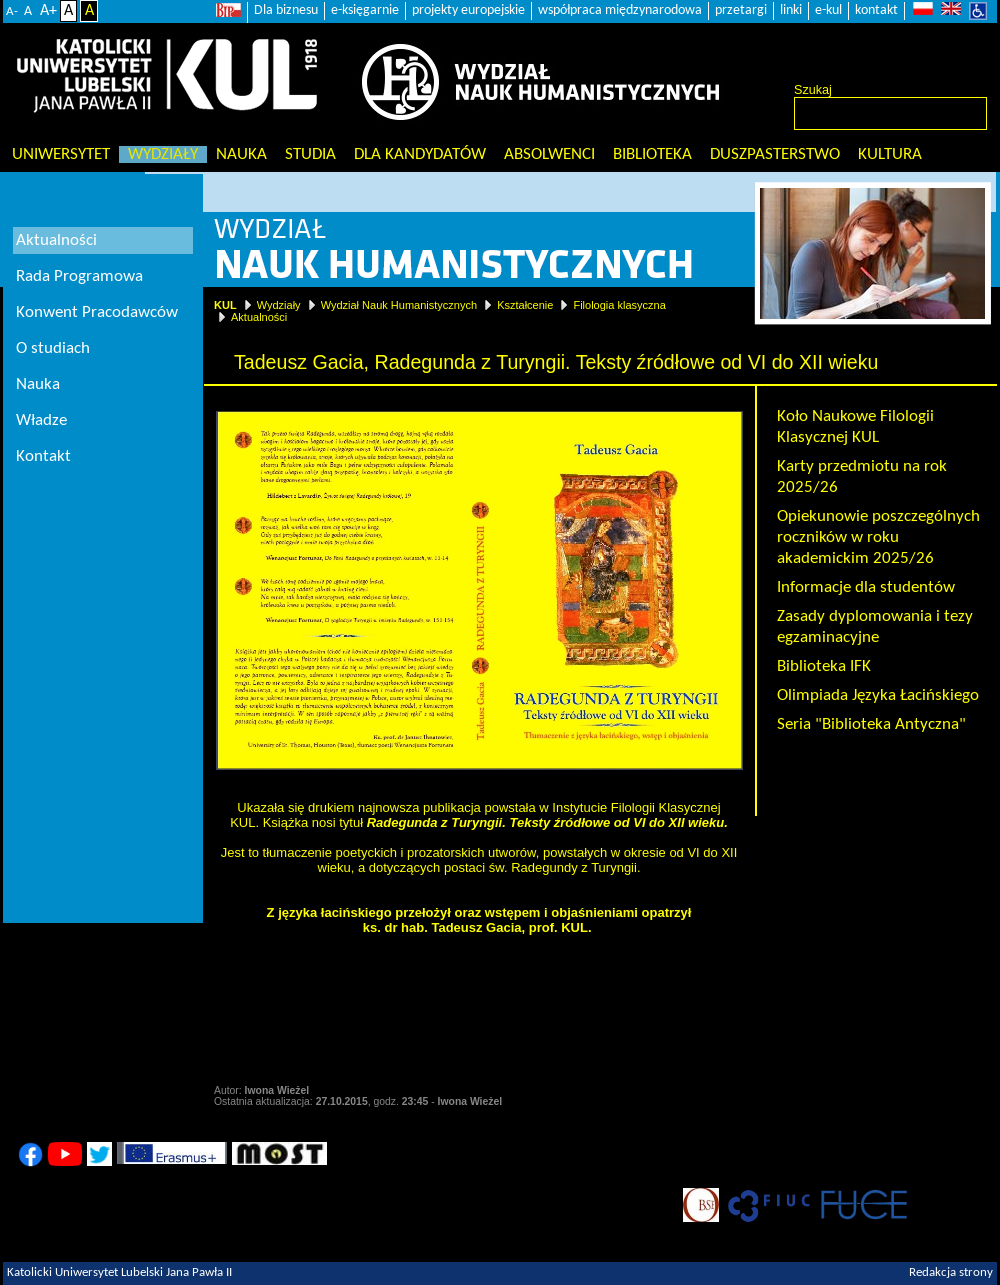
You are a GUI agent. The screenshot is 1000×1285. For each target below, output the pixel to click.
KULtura (890, 154)
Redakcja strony (951, 1273)
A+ (48, 11)
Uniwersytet (61, 154)
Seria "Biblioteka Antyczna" (871, 724)
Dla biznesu (286, 10)
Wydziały (163, 154)
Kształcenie (525, 305)
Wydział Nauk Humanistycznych (399, 305)
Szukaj (813, 90)
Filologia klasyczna (619, 305)
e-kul (828, 10)
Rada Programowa (79, 276)
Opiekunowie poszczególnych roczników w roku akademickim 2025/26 (878, 537)
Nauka (241, 154)
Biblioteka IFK (824, 666)
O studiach (53, 348)
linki (791, 10)
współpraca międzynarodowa (620, 10)
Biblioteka (652, 154)
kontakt (876, 10)
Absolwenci (549, 154)
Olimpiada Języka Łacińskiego (878, 695)
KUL (225, 305)
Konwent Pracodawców (97, 312)
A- (12, 11)
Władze (41, 420)
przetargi (741, 10)
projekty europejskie (468, 10)
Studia (310, 154)
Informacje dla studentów (866, 587)
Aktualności (259, 317)
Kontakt (43, 456)
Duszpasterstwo (775, 154)
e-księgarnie (365, 10)
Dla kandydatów (420, 154)
